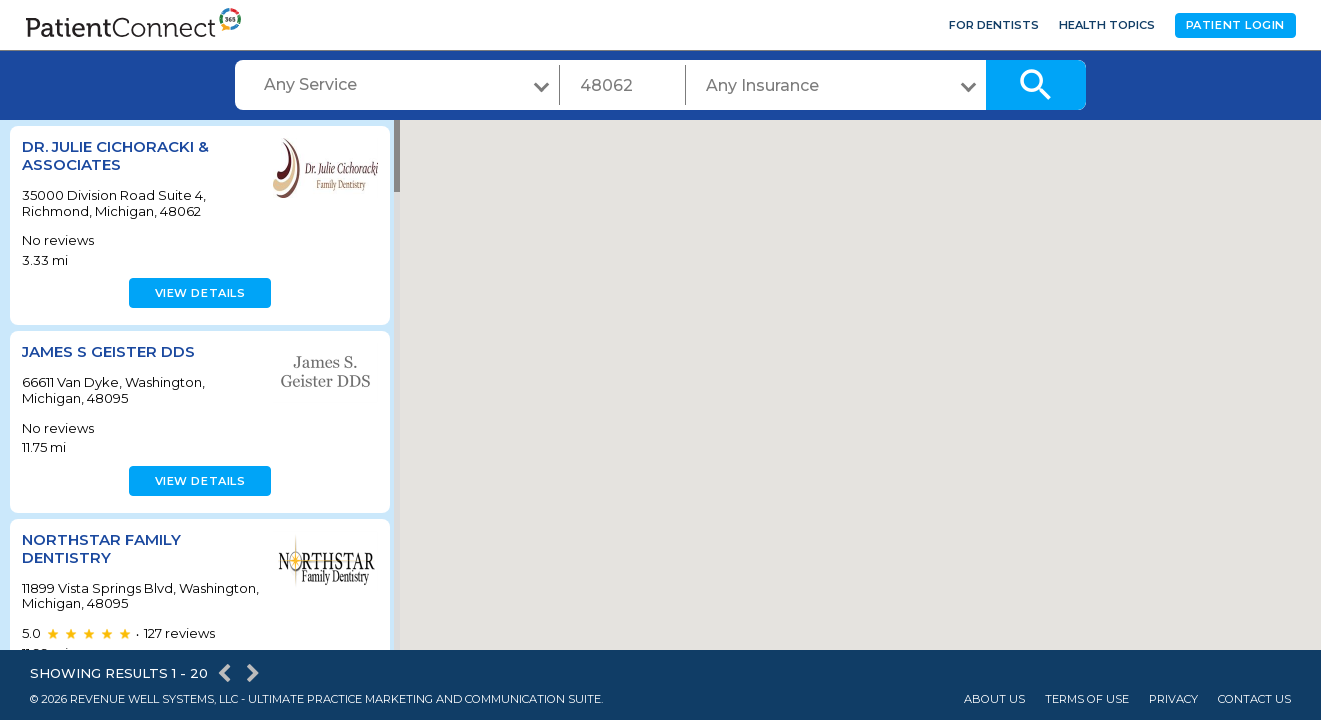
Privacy (1173, 699)
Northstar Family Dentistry (101, 548)
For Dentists (994, 25)
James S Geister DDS (108, 351)
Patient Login (1235, 25)
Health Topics (1107, 25)
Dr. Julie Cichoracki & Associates (115, 155)
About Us (994, 699)
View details (197, 293)
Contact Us (1254, 699)
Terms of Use (1087, 699)
